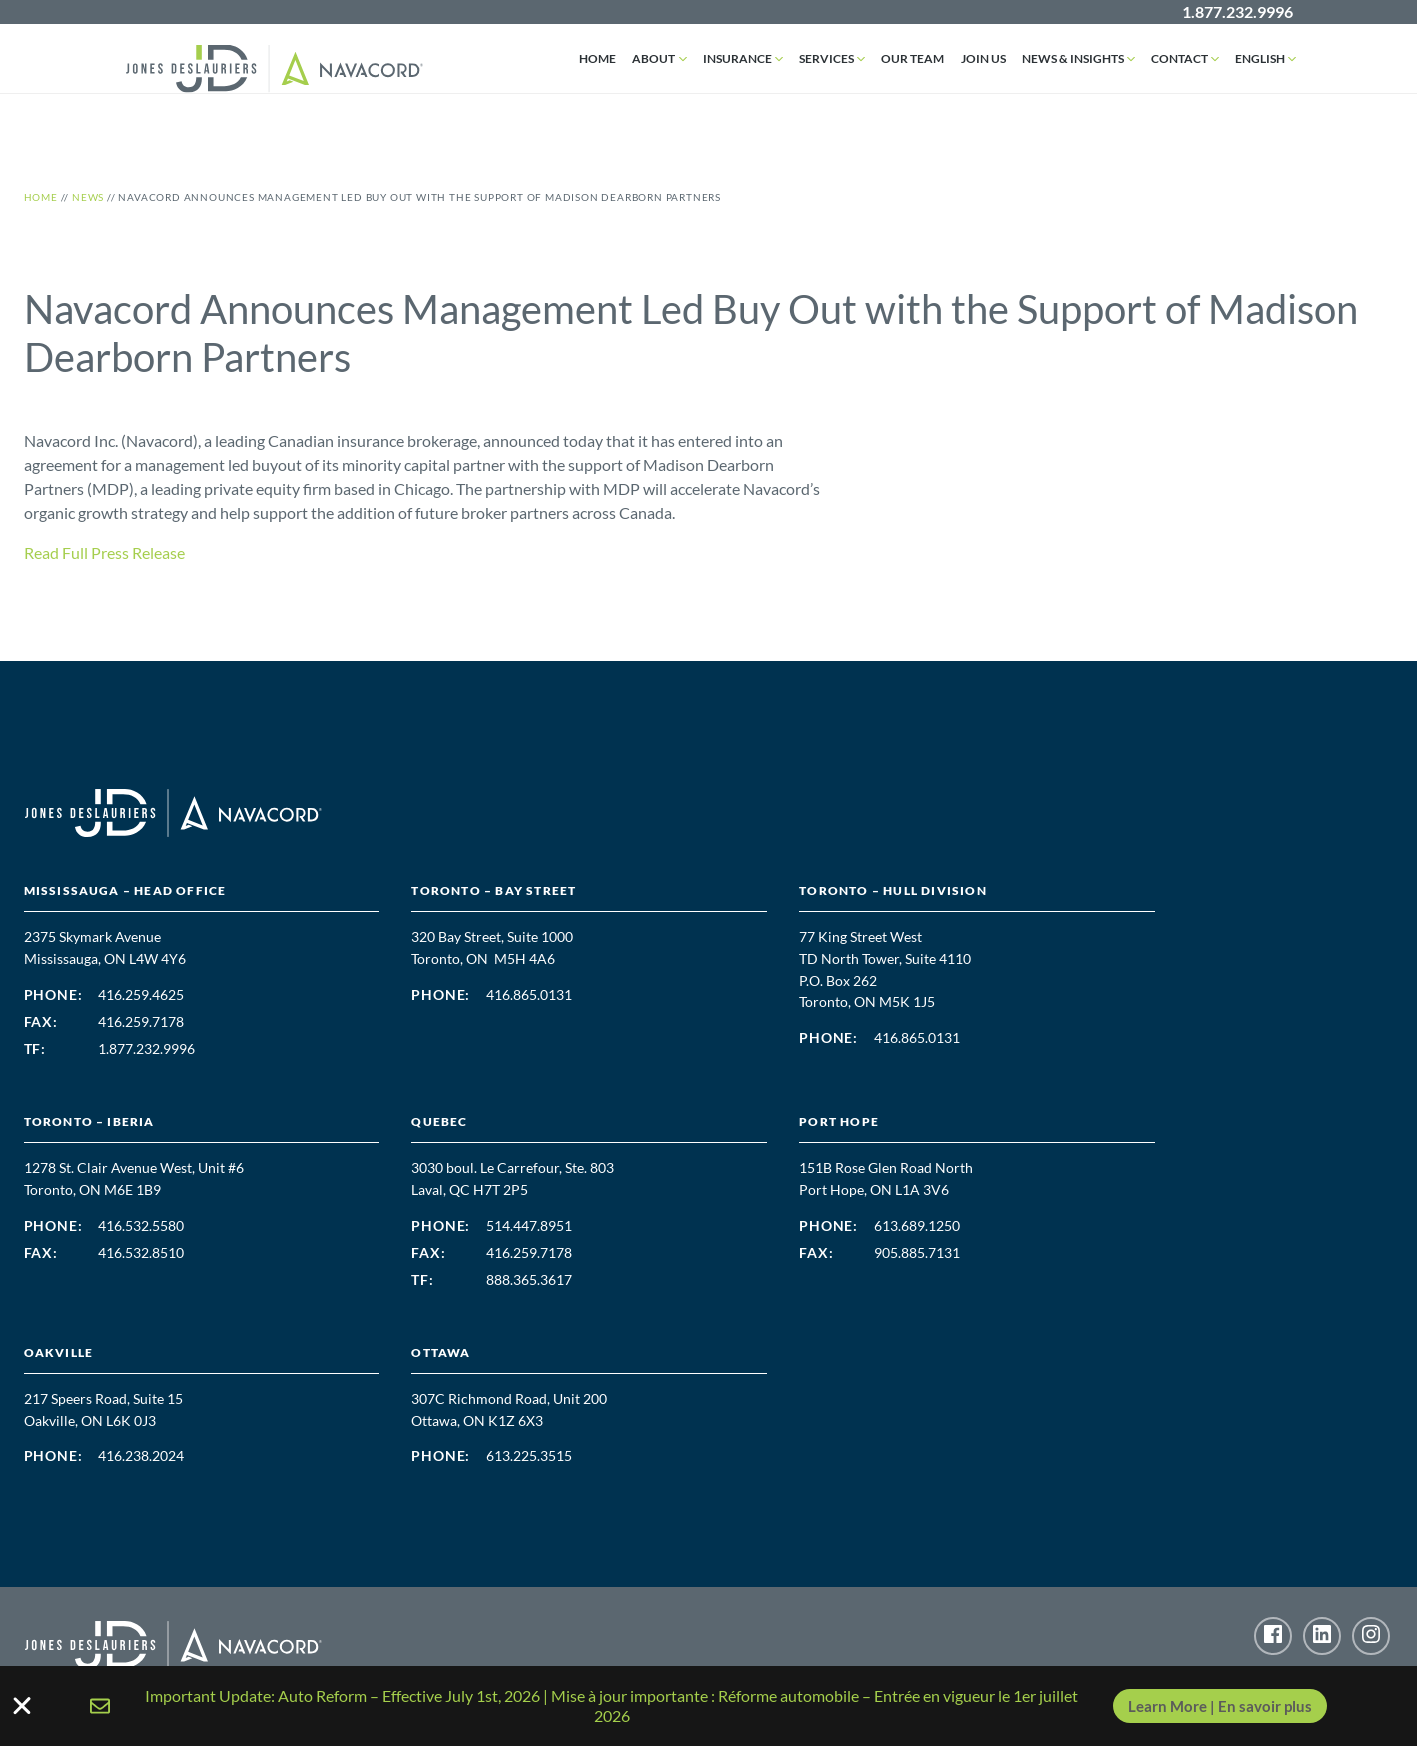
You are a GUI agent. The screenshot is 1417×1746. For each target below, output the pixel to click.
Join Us (983, 58)
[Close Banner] (22, 1706)
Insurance (738, 58)
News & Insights (1073, 58)
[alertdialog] (708, 1706)
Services (827, 58)
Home (598, 58)
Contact (1179, 58)
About (654, 58)
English (1260, 58)
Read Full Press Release (104, 552)
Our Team (913, 58)
